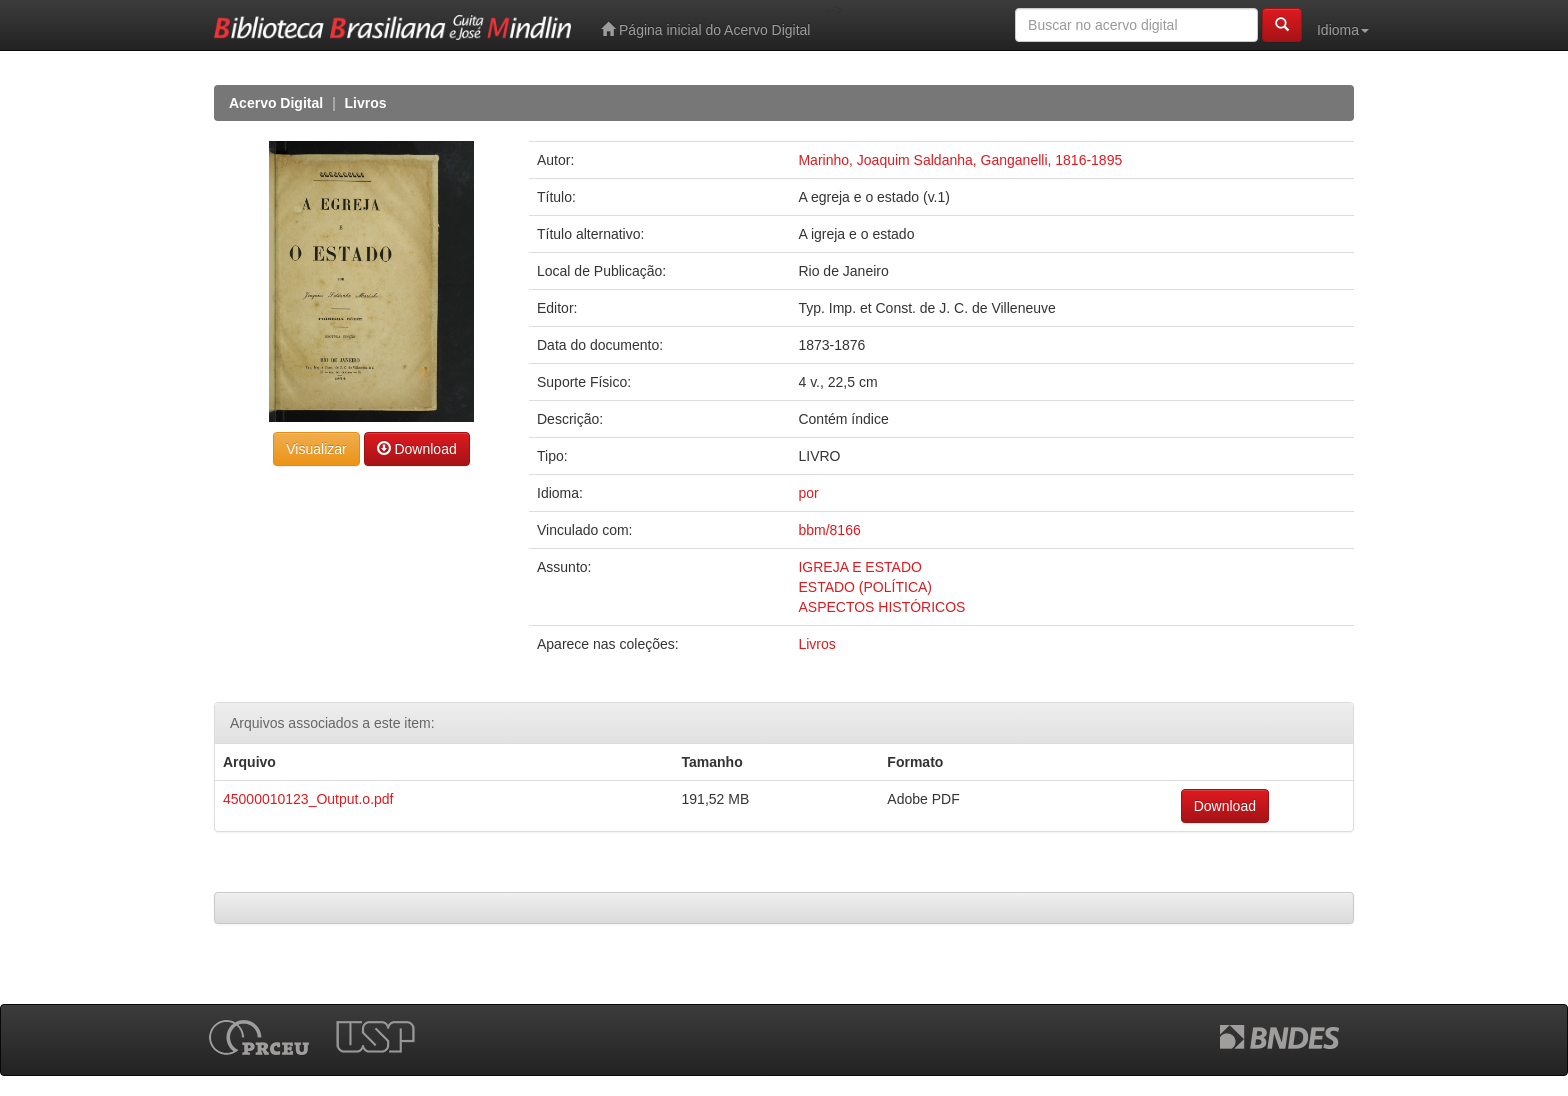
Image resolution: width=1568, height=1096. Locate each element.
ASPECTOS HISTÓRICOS (881, 607)
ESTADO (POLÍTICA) (865, 587)
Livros (366, 103)
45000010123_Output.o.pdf (308, 799)
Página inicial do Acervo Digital (705, 29)
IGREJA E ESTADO (859, 567)
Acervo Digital (276, 103)
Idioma (1343, 30)
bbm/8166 (829, 530)
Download (417, 448)
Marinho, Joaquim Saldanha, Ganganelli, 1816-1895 (960, 160)
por (808, 493)
